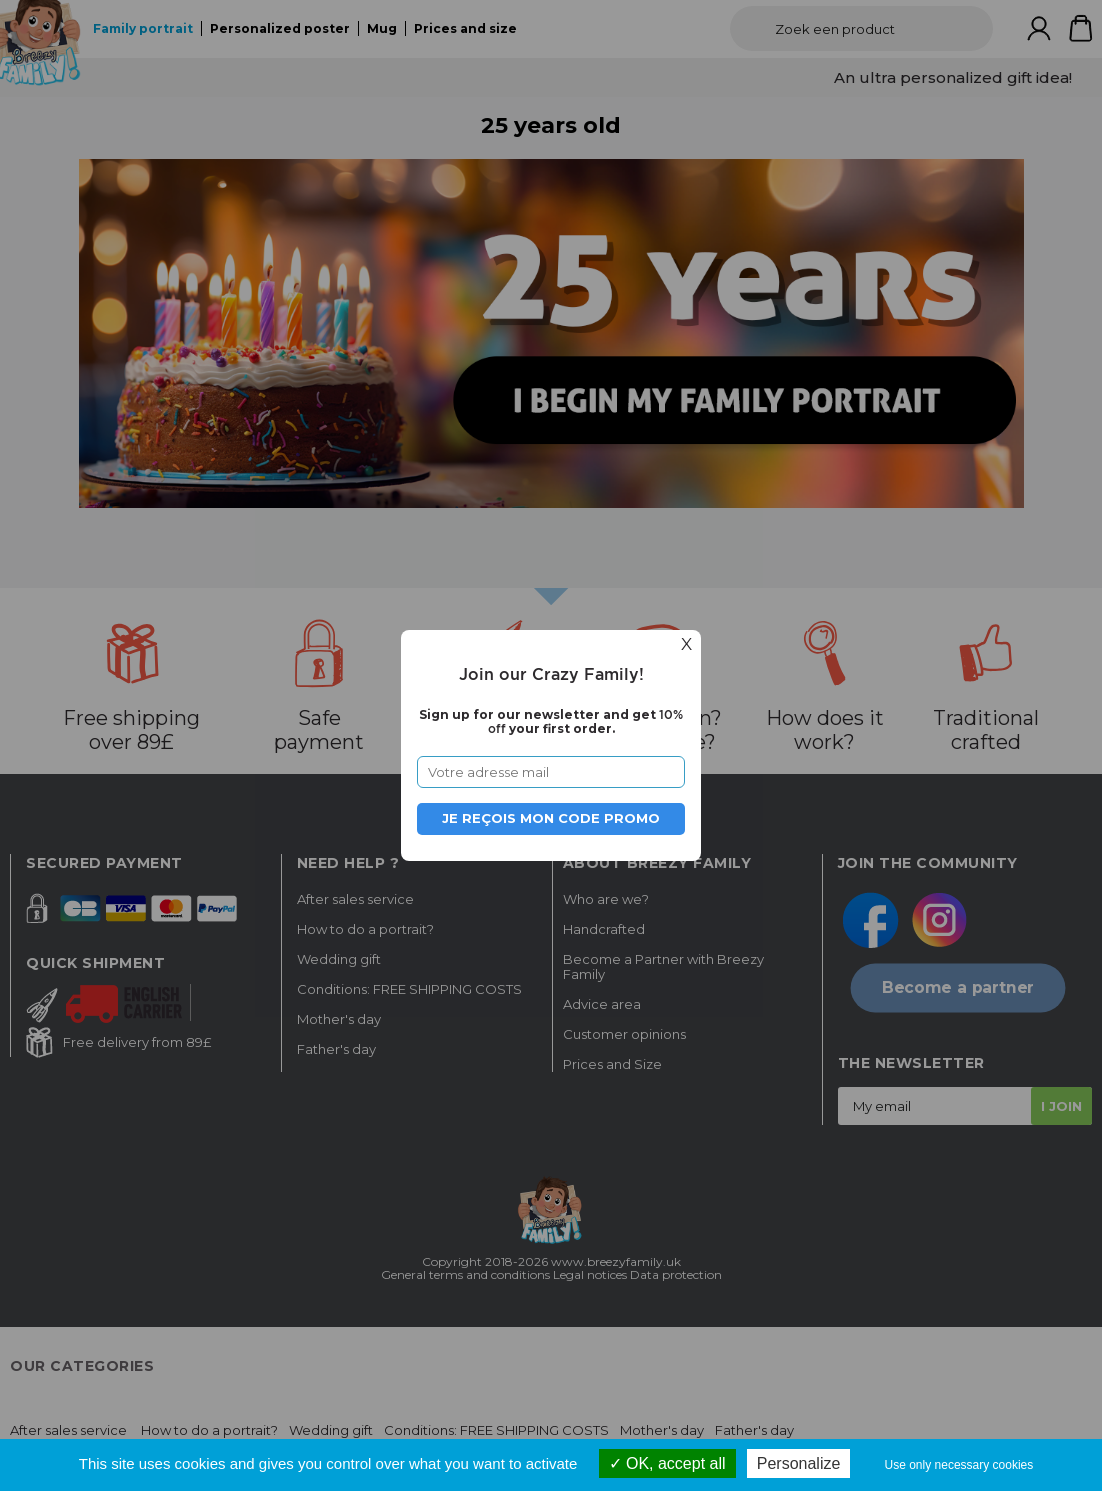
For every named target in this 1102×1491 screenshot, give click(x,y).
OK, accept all (667, 1463)
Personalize (799, 1463)
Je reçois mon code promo (551, 818)
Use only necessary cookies (959, 1465)
